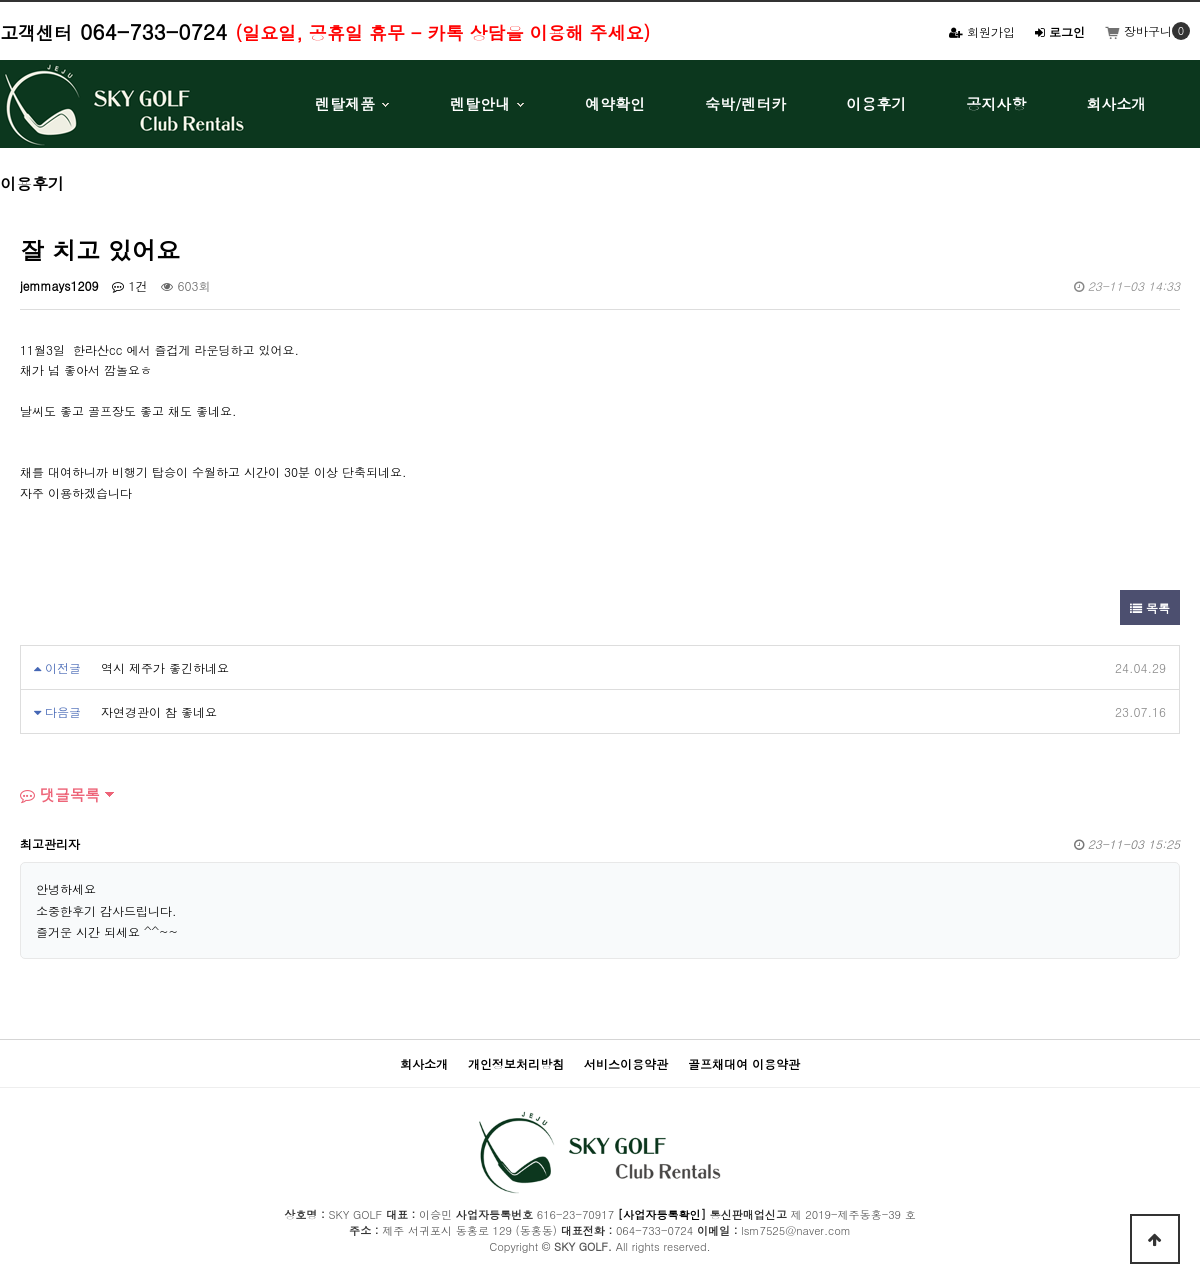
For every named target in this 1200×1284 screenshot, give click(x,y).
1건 (129, 285)
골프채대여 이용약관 (744, 1063)
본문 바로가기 (0, 0)
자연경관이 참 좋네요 (159, 711)
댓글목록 (60, 794)
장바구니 (1138, 30)
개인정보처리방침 (516, 1063)
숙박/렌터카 (745, 103)
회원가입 (982, 31)
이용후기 (876, 103)
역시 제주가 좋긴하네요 (165, 667)
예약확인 (615, 103)
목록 (1150, 607)
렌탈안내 (480, 103)
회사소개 (1116, 103)
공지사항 (996, 103)
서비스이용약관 (626, 1063)
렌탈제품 (345, 103)
